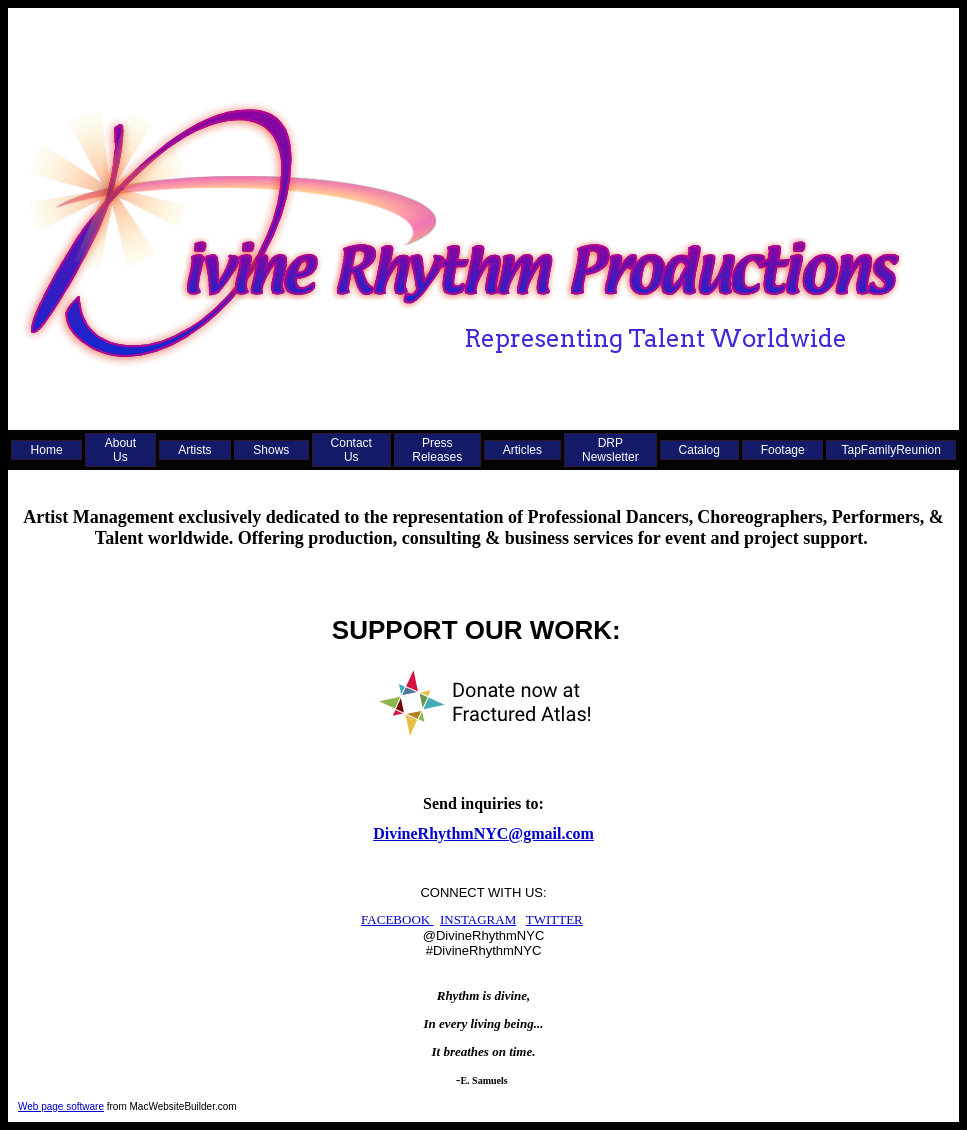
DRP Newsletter (610, 450)
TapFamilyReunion (891, 450)
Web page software (61, 1106)
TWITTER (554, 919)
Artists (194, 450)
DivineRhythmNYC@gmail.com (483, 833)
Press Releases (437, 450)
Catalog (699, 450)
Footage (783, 450)
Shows (271, 450)
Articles (522, 450)
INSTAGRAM (478, 919)
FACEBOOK (397, 919)
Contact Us (351, 450)
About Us (120, 450)
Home (47, 450)
